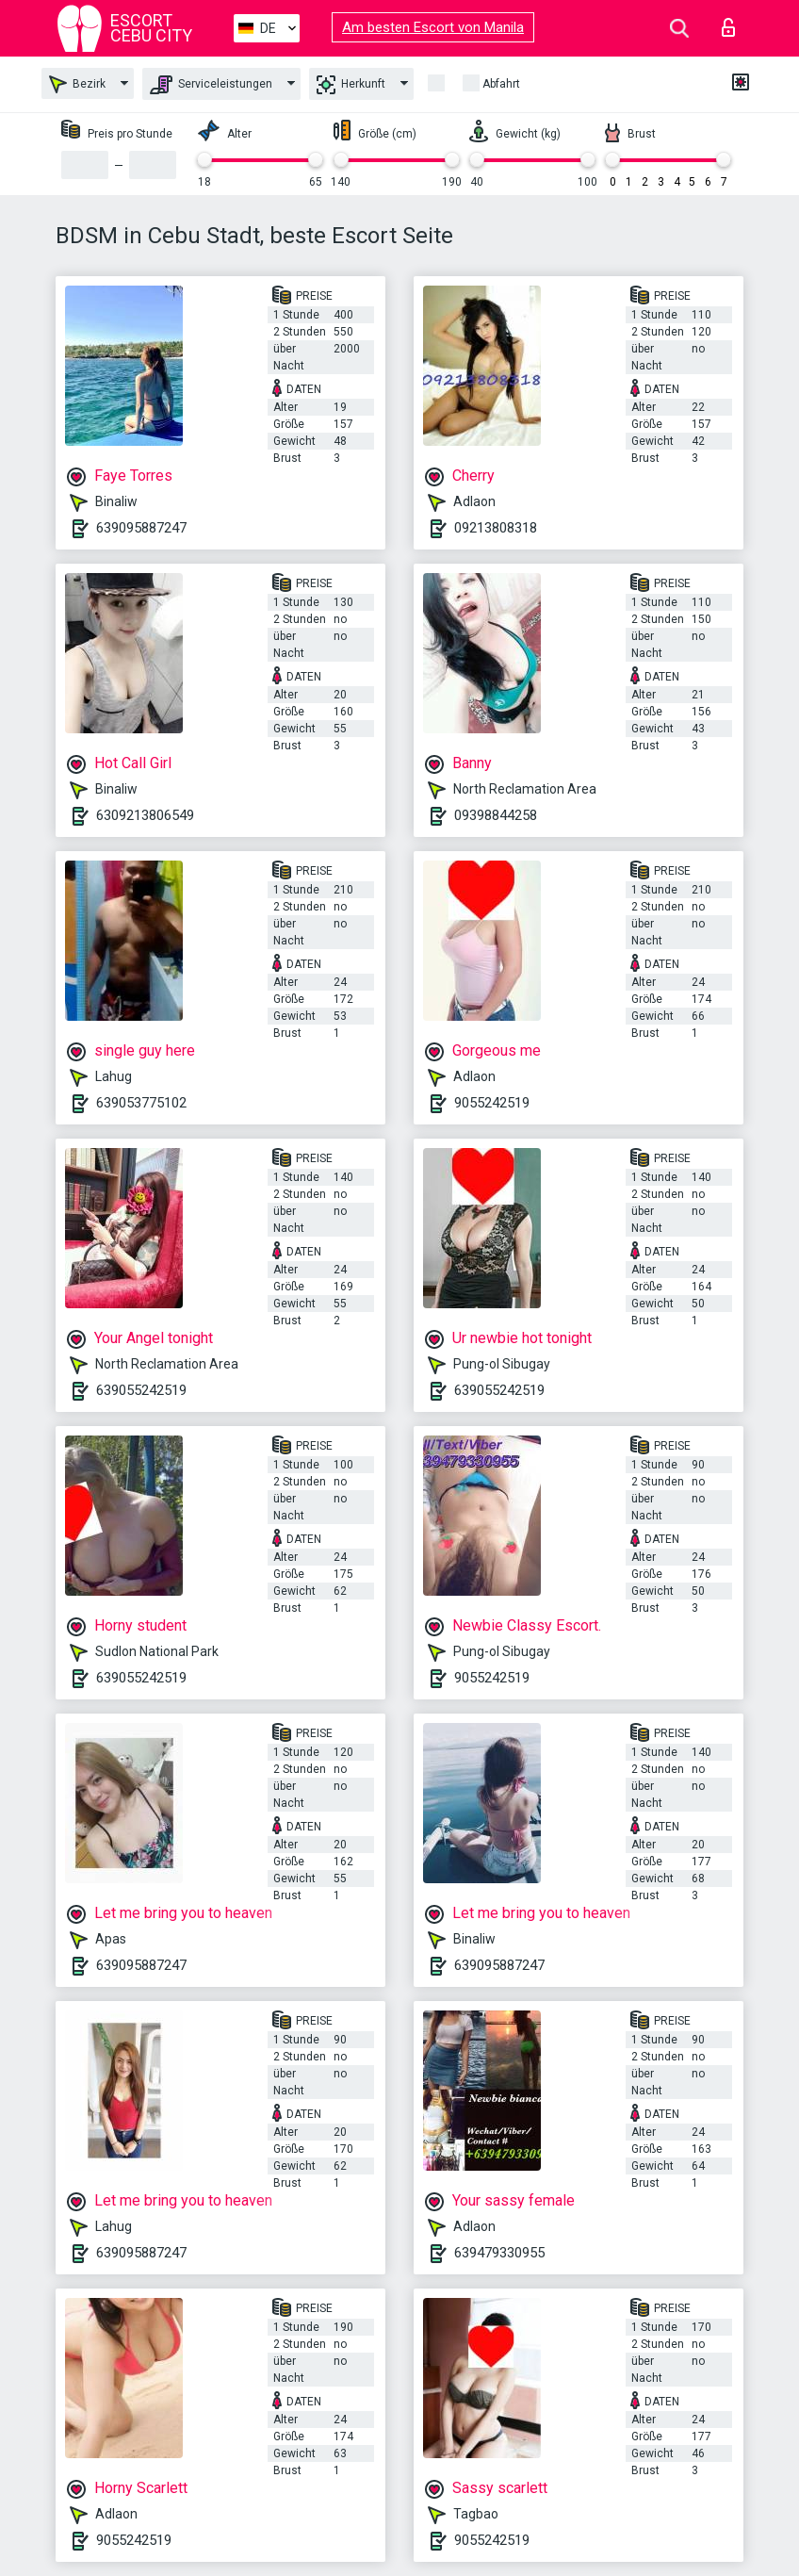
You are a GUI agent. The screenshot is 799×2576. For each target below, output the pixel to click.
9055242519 (492, 1102)
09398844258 (495, 815)
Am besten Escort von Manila (433, 27)
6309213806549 (145, 815)
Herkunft (351, 84)
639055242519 (141, 1390)
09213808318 (495, 527)
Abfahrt (501, 83)
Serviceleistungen (211, 84)
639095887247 (141, 527)
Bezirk (77, 84)
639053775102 (141, 1102)
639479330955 (499, 2252)
